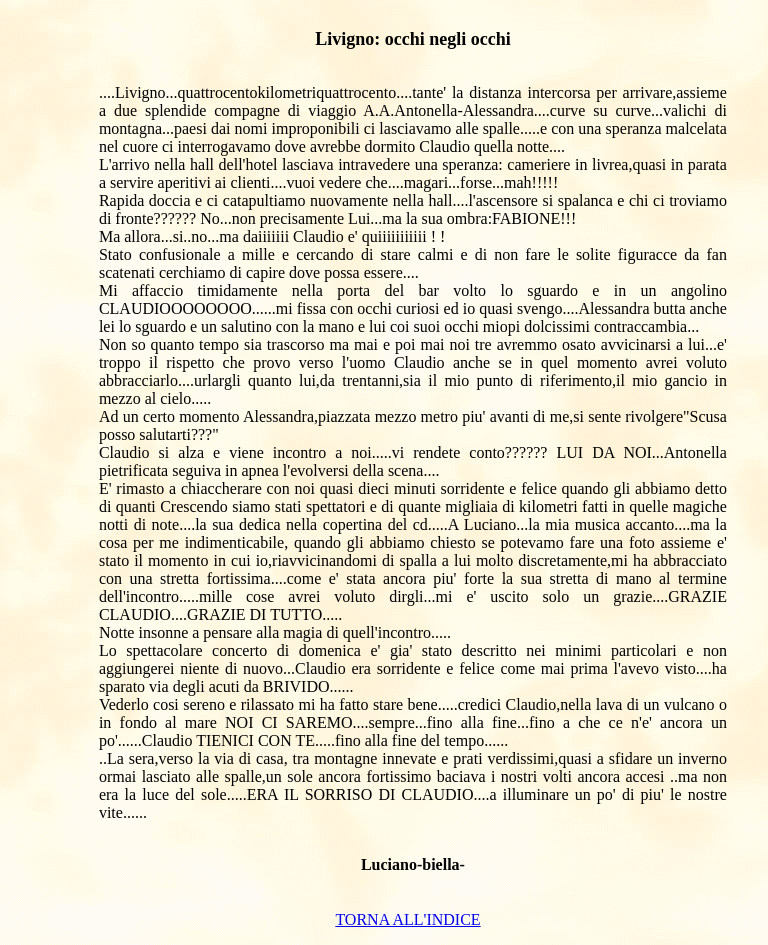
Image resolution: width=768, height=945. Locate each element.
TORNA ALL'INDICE (407, 919)
